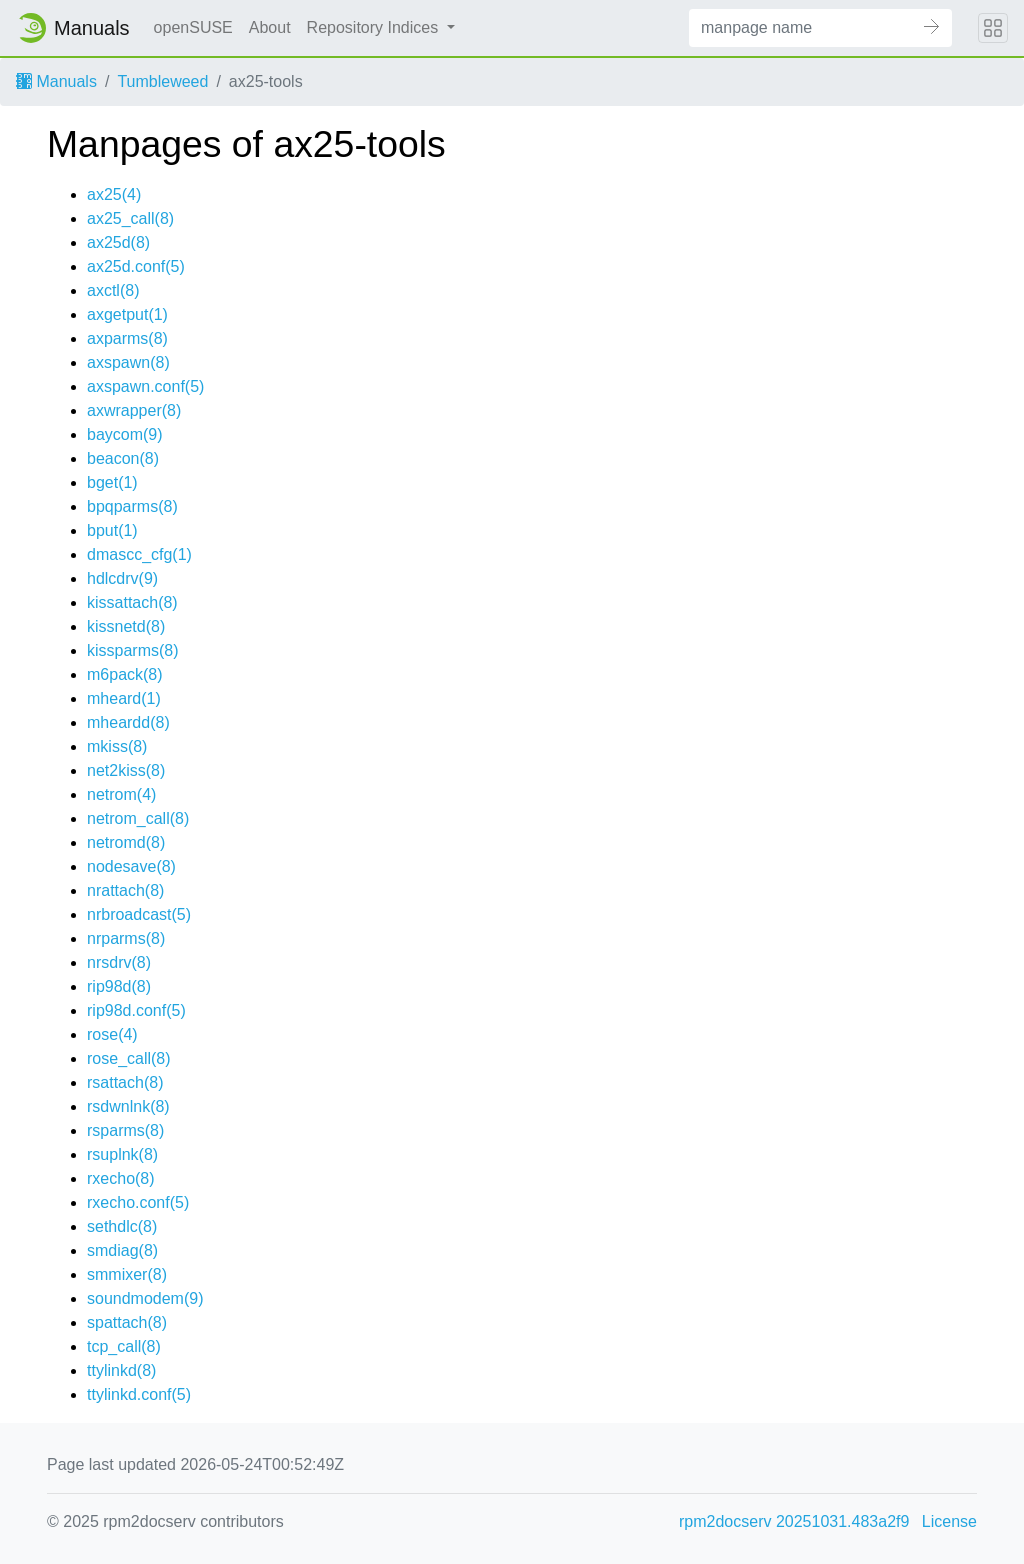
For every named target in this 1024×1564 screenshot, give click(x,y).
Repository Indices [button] (375, 27)
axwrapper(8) (134, 410)
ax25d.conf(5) (136, 266)
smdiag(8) (122, 1250)
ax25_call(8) (130, 218)
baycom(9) (125, 434)
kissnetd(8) (126, 626)
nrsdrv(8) (119, 962)
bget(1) (112, 482)
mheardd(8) (128, 722)
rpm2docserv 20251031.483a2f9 (794, 1521)
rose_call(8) (129, 1058)
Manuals (56, 81)
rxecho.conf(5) (138, 1202)
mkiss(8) (117, 746)
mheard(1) (124, 698)
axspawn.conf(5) (145, 386)
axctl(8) (113, 290)
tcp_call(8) (124, 1346)
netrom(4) (121, 794)
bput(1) (112, 530)
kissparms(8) (133, 650)
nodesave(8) (131, 866)
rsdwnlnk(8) (128, 1106)
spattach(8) (127, 1322)
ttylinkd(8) (121, 1370)
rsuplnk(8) (122, 1154)
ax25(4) (114, 194)
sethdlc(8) (122, 1226)
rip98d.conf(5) (136, 1010)
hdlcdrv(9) (122, 578)
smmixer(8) (127, 1274)
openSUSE (193, 27)
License (949, 1521)
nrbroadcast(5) (139, 914)
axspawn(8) (128, 362)
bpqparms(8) (132, 506)
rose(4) (112, 1034)
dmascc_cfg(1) (139, 554)
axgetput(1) (127, 314)
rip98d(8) (119, 986)
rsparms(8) (125, 1130)
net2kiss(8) (126, 770)
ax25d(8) (118, 242)
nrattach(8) (125, 890)
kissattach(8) (132, 602)
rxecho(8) (121, 1178)
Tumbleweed (162, 81)
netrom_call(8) (138, 818)
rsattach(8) (125, 1082)
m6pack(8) (125, 674)
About (270, 27)
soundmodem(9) (145, 1298)
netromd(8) (126, 842)
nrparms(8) (126, 938)
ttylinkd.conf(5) (139, 1394)
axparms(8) (127, 338)
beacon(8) (123, 458)
